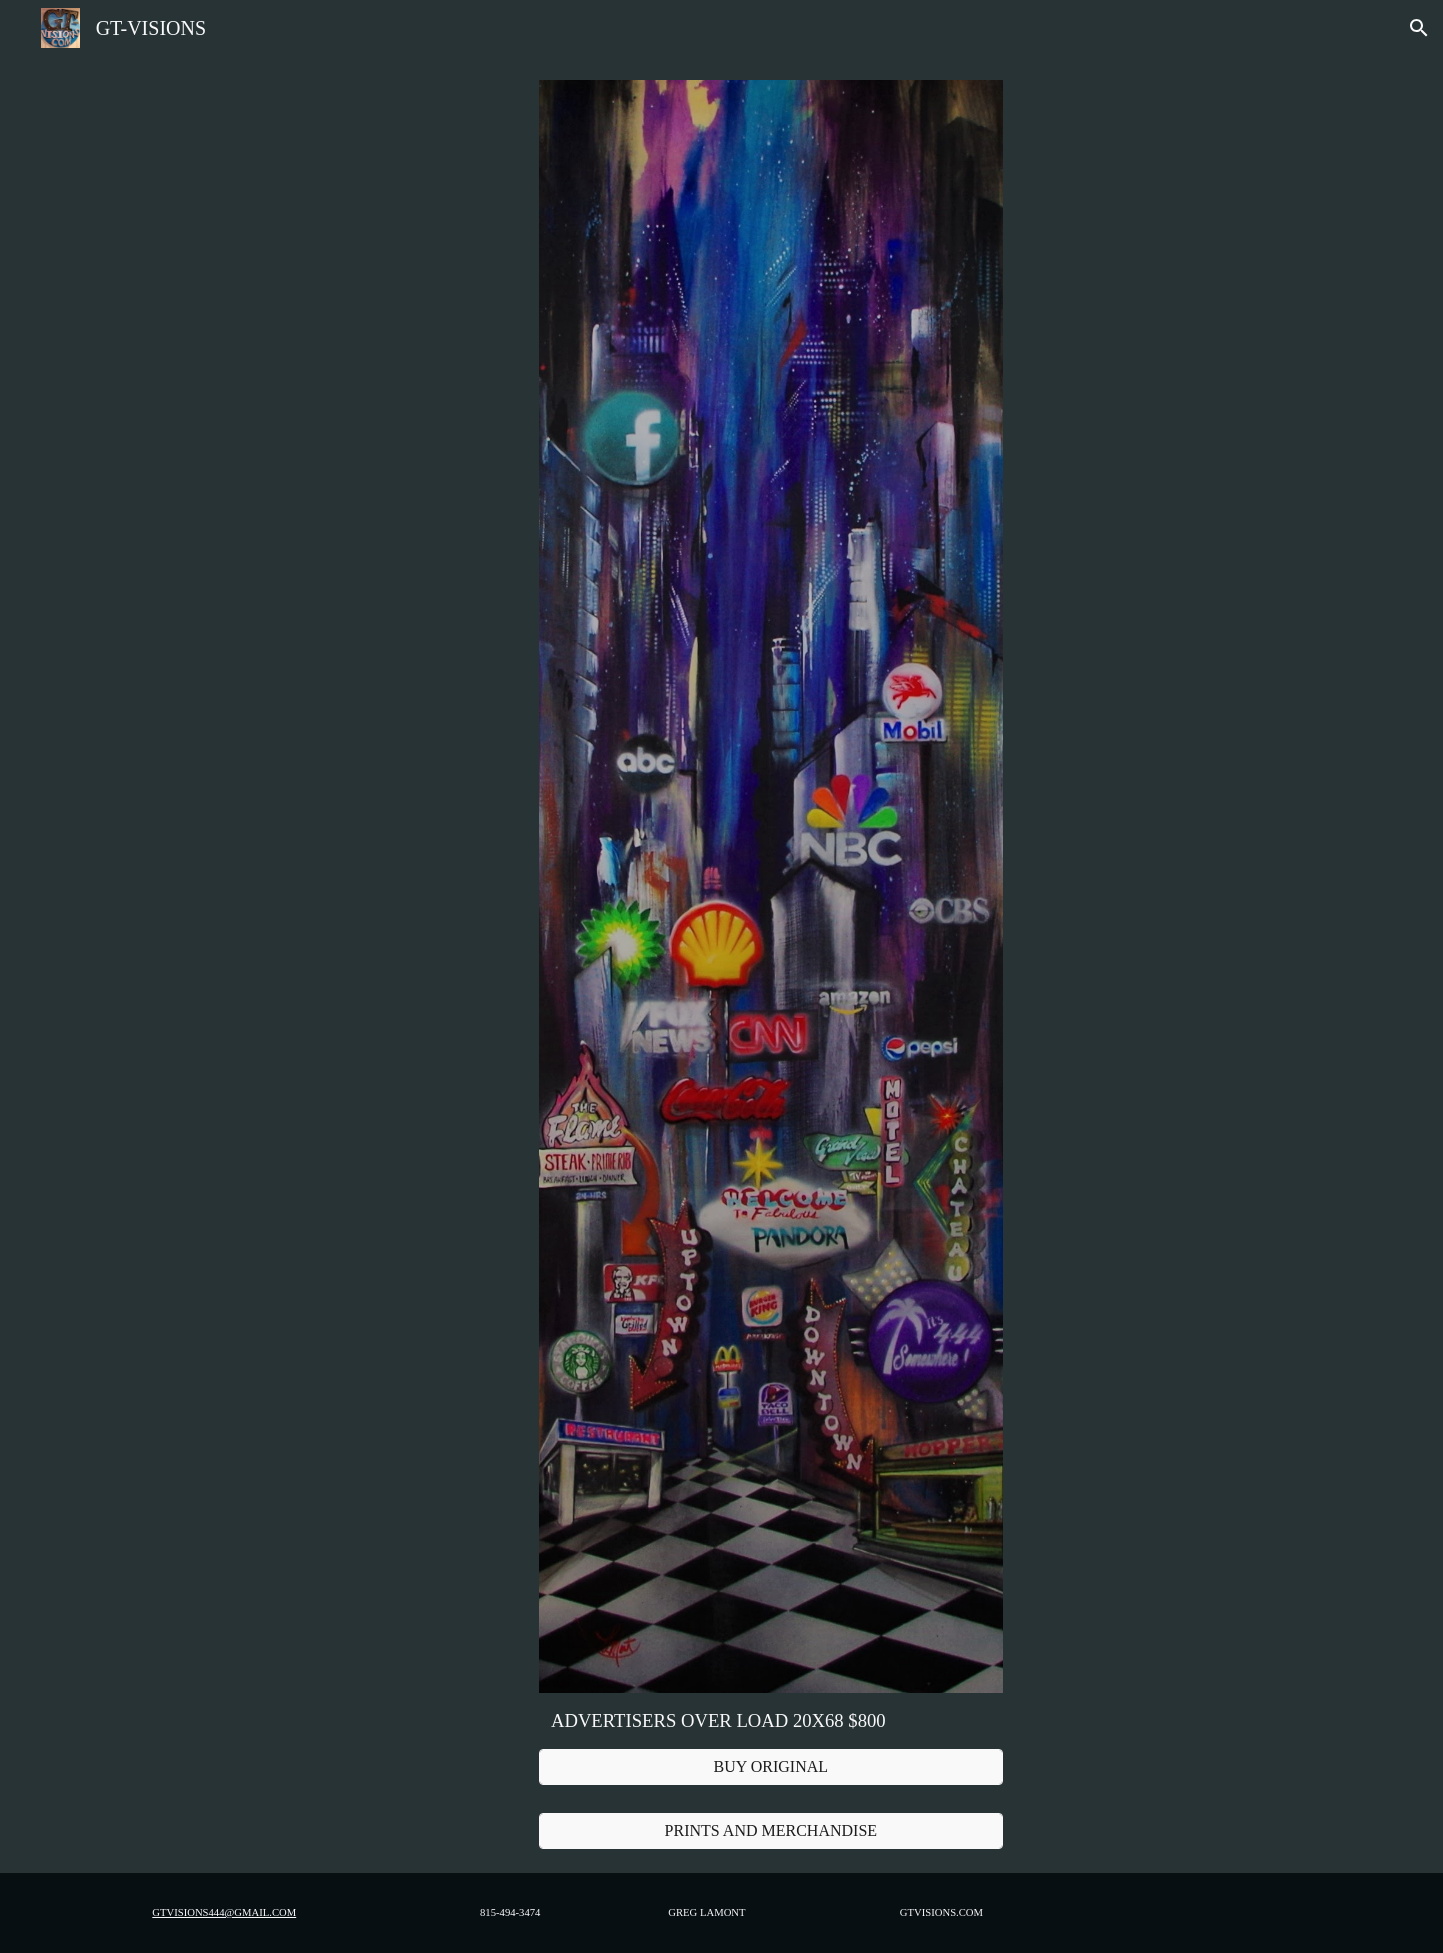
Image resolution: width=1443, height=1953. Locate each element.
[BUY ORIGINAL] (771, 1767)
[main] (771, 1721)
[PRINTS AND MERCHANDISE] (771, 1831)
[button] (1419, 28)
